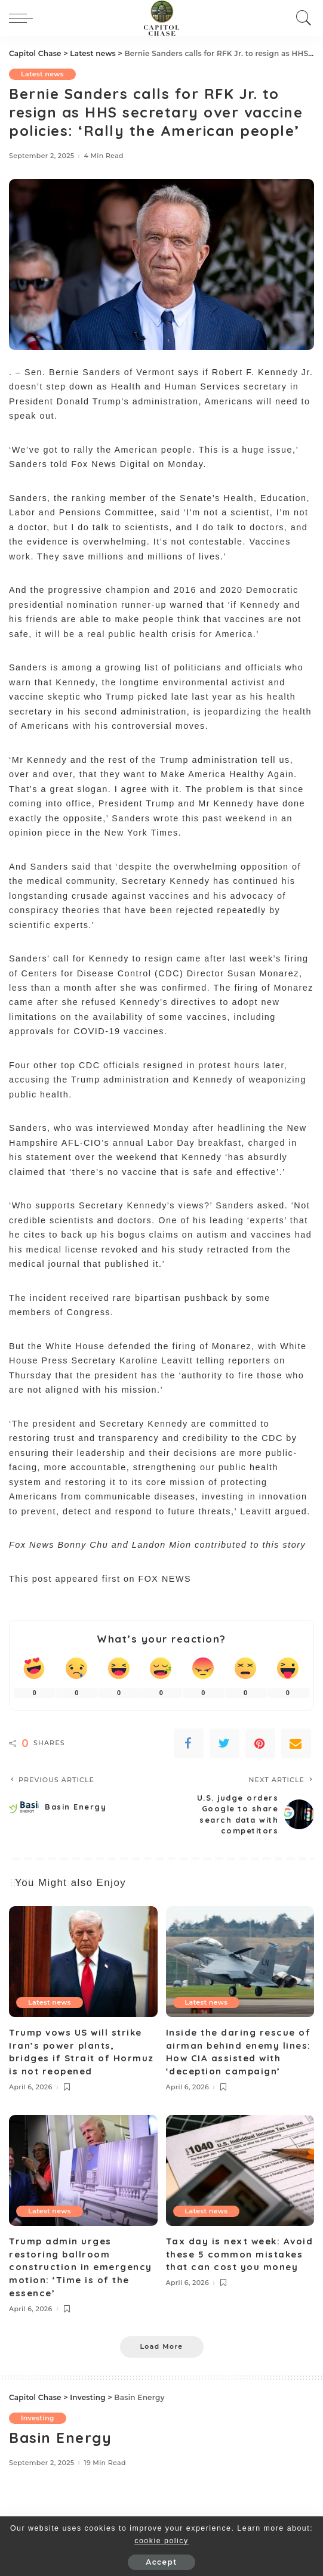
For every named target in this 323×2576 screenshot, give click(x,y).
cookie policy (161, 2541)
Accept (161, 2562)
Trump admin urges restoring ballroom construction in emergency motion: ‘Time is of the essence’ (80, 2267)
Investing (37, 2418)
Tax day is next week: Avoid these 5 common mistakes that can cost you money (239, 2253)
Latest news (42, 74)
